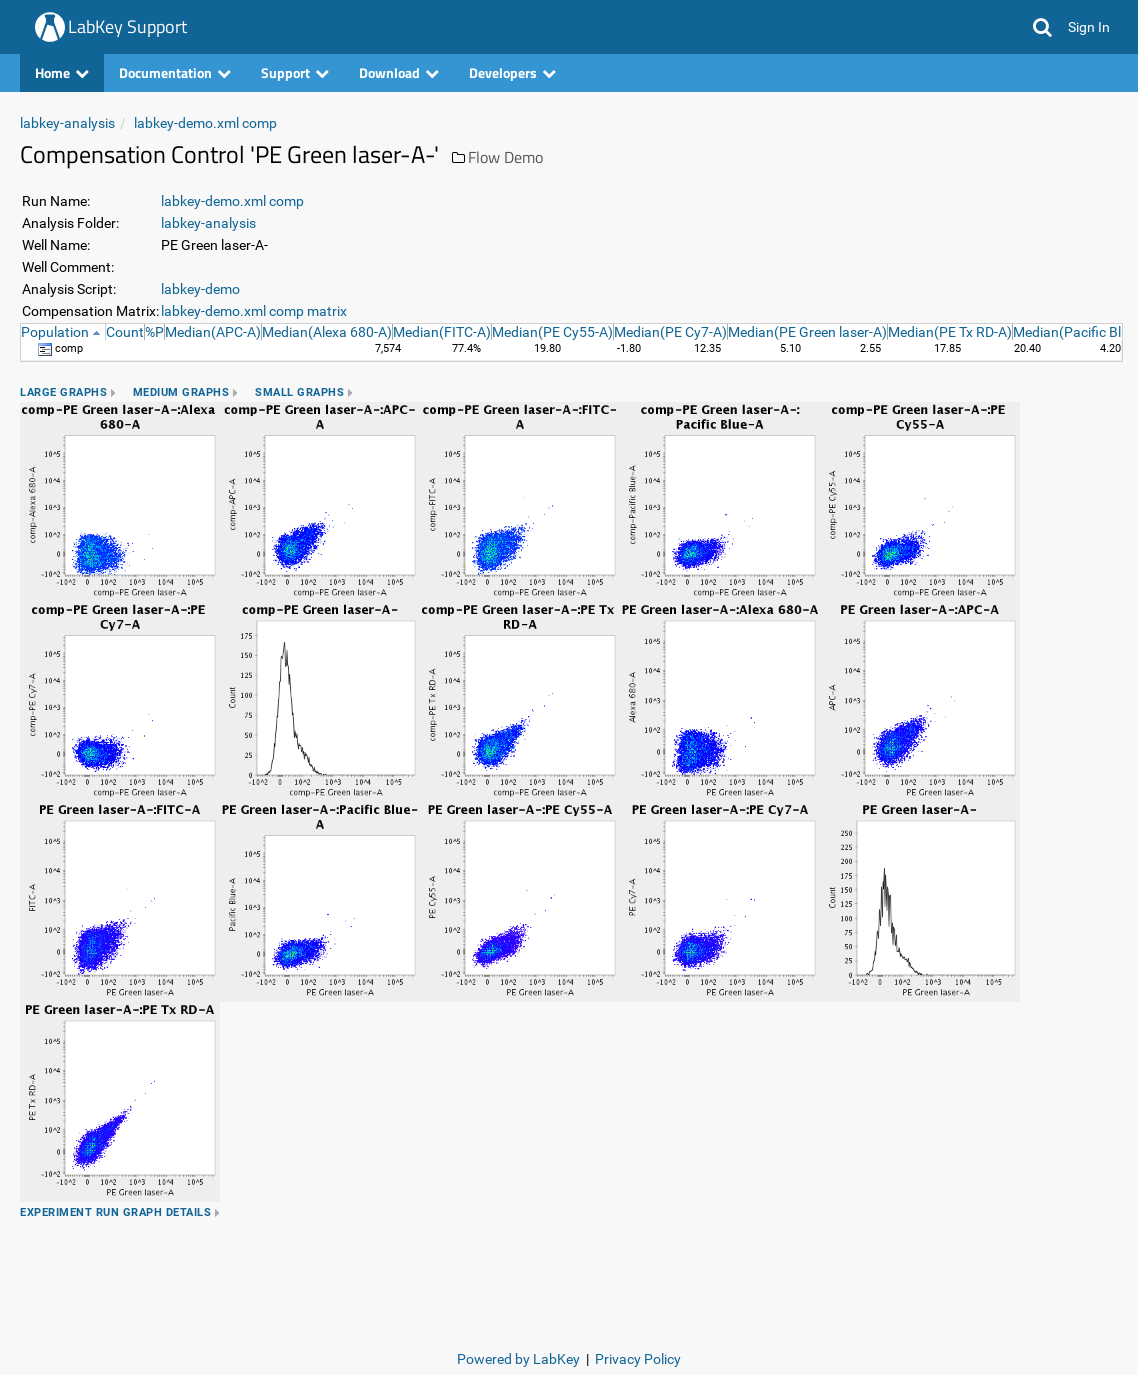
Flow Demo (505, 157)
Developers (512, 72)
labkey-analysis (67, 123)
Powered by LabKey (518, 1359)
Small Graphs (299, 392)
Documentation (175, 72)
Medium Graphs (181, 392)
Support (295, 72)
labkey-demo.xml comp (205, 123)
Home (62, 72)
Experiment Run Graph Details (115, 1212)
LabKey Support (127, 26)
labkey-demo (200, 289)
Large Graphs (63, 392)
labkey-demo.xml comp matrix (254, 311)
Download (399, 72)
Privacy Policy (638, 1359)
